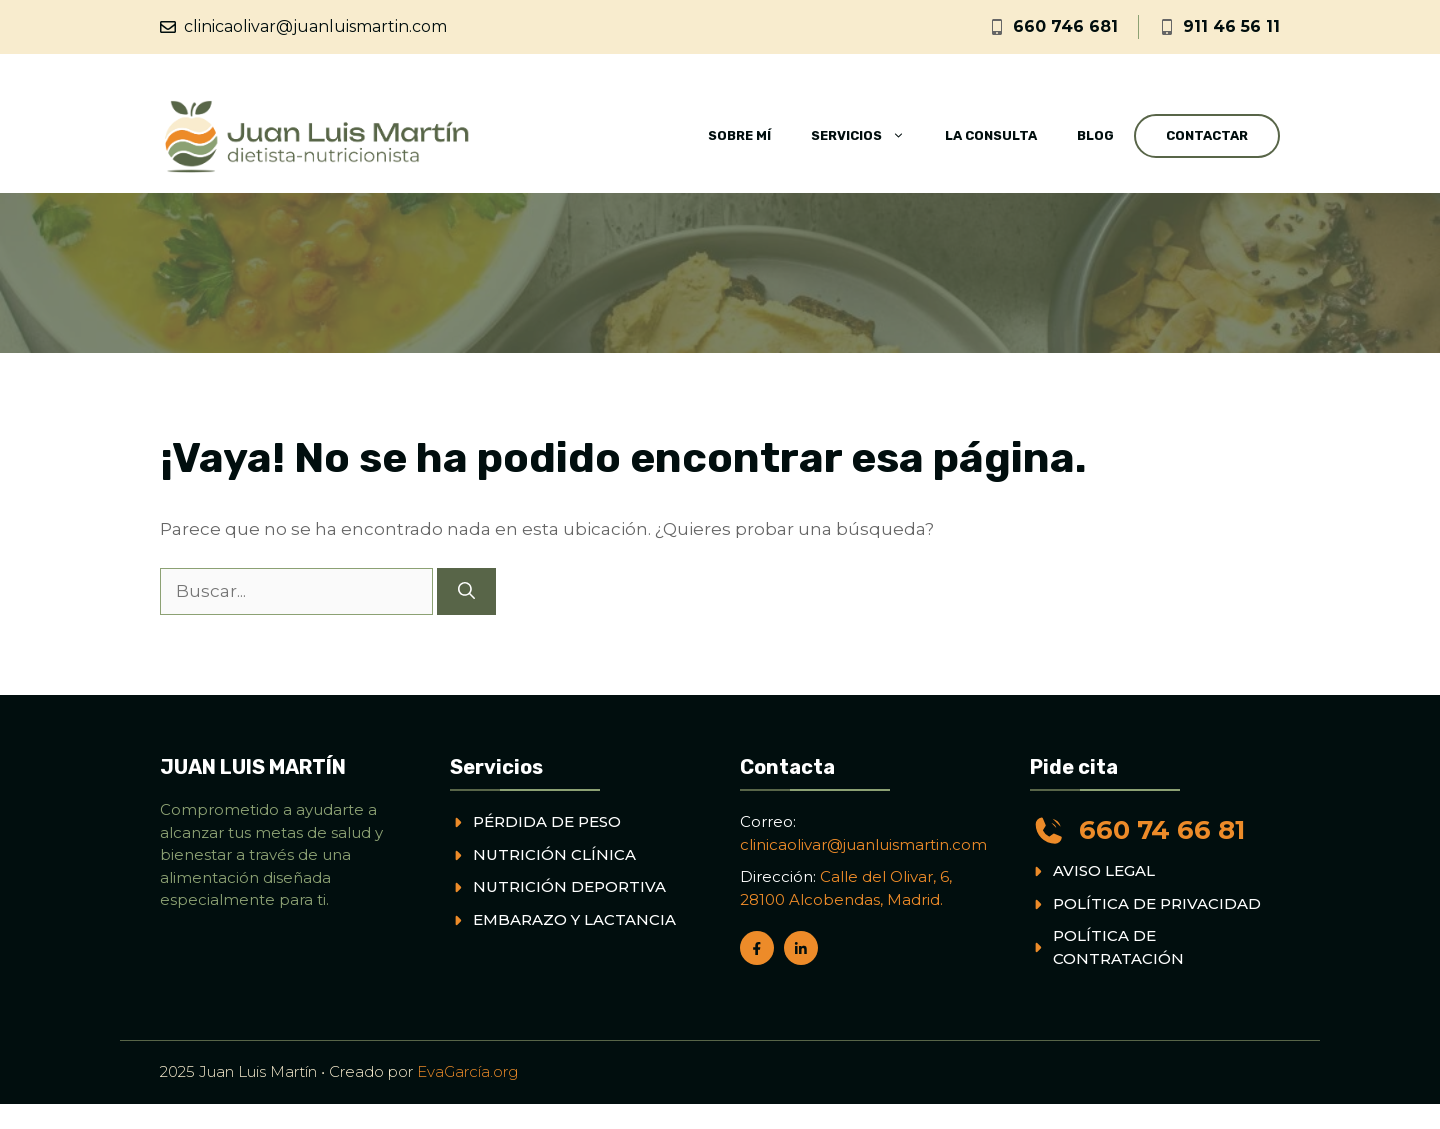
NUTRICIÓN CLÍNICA (554, 854)
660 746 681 (1065, 26)
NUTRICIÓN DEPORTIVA (569, 886)
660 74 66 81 (1162, 830)
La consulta (991, 135)
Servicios (868, 136)
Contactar (1207, 135)
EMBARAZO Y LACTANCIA (574, 919)
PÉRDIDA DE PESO (547, 821)
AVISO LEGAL (1104, 870)
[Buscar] (466, 592)
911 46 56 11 (1231, 26)
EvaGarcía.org (467, 1071)
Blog (1095, 135)
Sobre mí (739, 135)
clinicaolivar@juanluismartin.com (315, 26)
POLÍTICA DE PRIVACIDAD (1157, 903)
